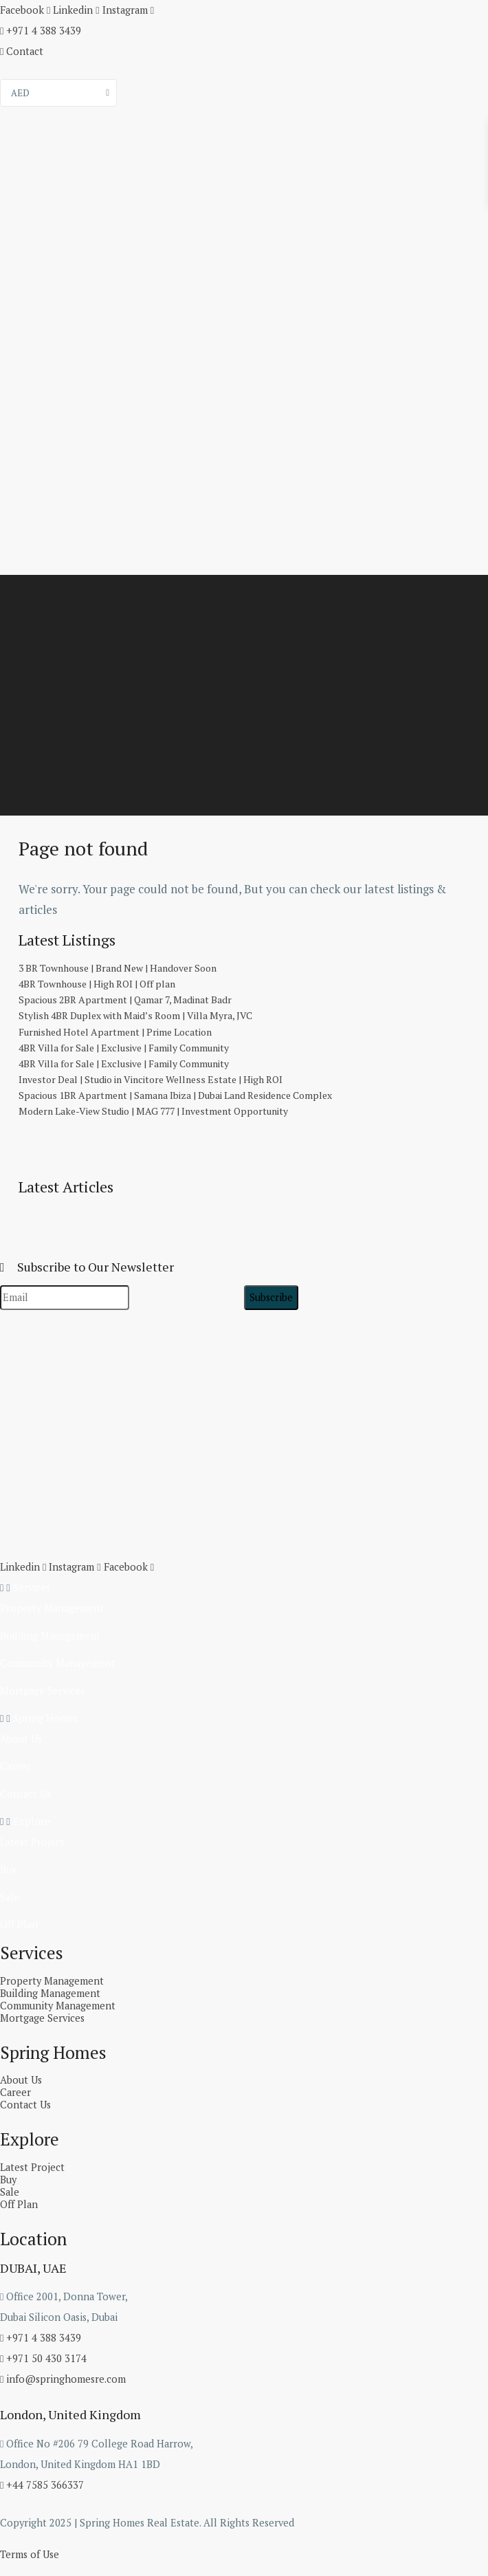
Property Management (49, 1608)
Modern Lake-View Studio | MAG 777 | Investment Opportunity (153, 1110)
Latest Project (31, 1841)
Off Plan (18, 1924)
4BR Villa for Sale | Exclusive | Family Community (124, 1047)
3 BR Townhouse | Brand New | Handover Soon (118, 967)
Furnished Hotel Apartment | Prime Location (115, 1031)
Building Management (47, 1635)
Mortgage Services (40, 1690)
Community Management (54, 1663)
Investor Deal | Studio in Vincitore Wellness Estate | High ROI (150, 1079)
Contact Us (24, 1793)
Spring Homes (42, 1718)
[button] (244, 1588)
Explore (28, 1821)
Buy (8, 1869)
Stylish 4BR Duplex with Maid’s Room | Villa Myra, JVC (135, 1015)
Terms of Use (28, 2554)
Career (14, 1766)
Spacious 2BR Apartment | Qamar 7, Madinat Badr (125, 999)
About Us (20, 1738)
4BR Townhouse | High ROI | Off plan (97, 983)
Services (29, 1587)
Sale (9, 1896)
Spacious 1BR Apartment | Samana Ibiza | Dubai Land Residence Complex (175, 1095)
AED (20, 93)
